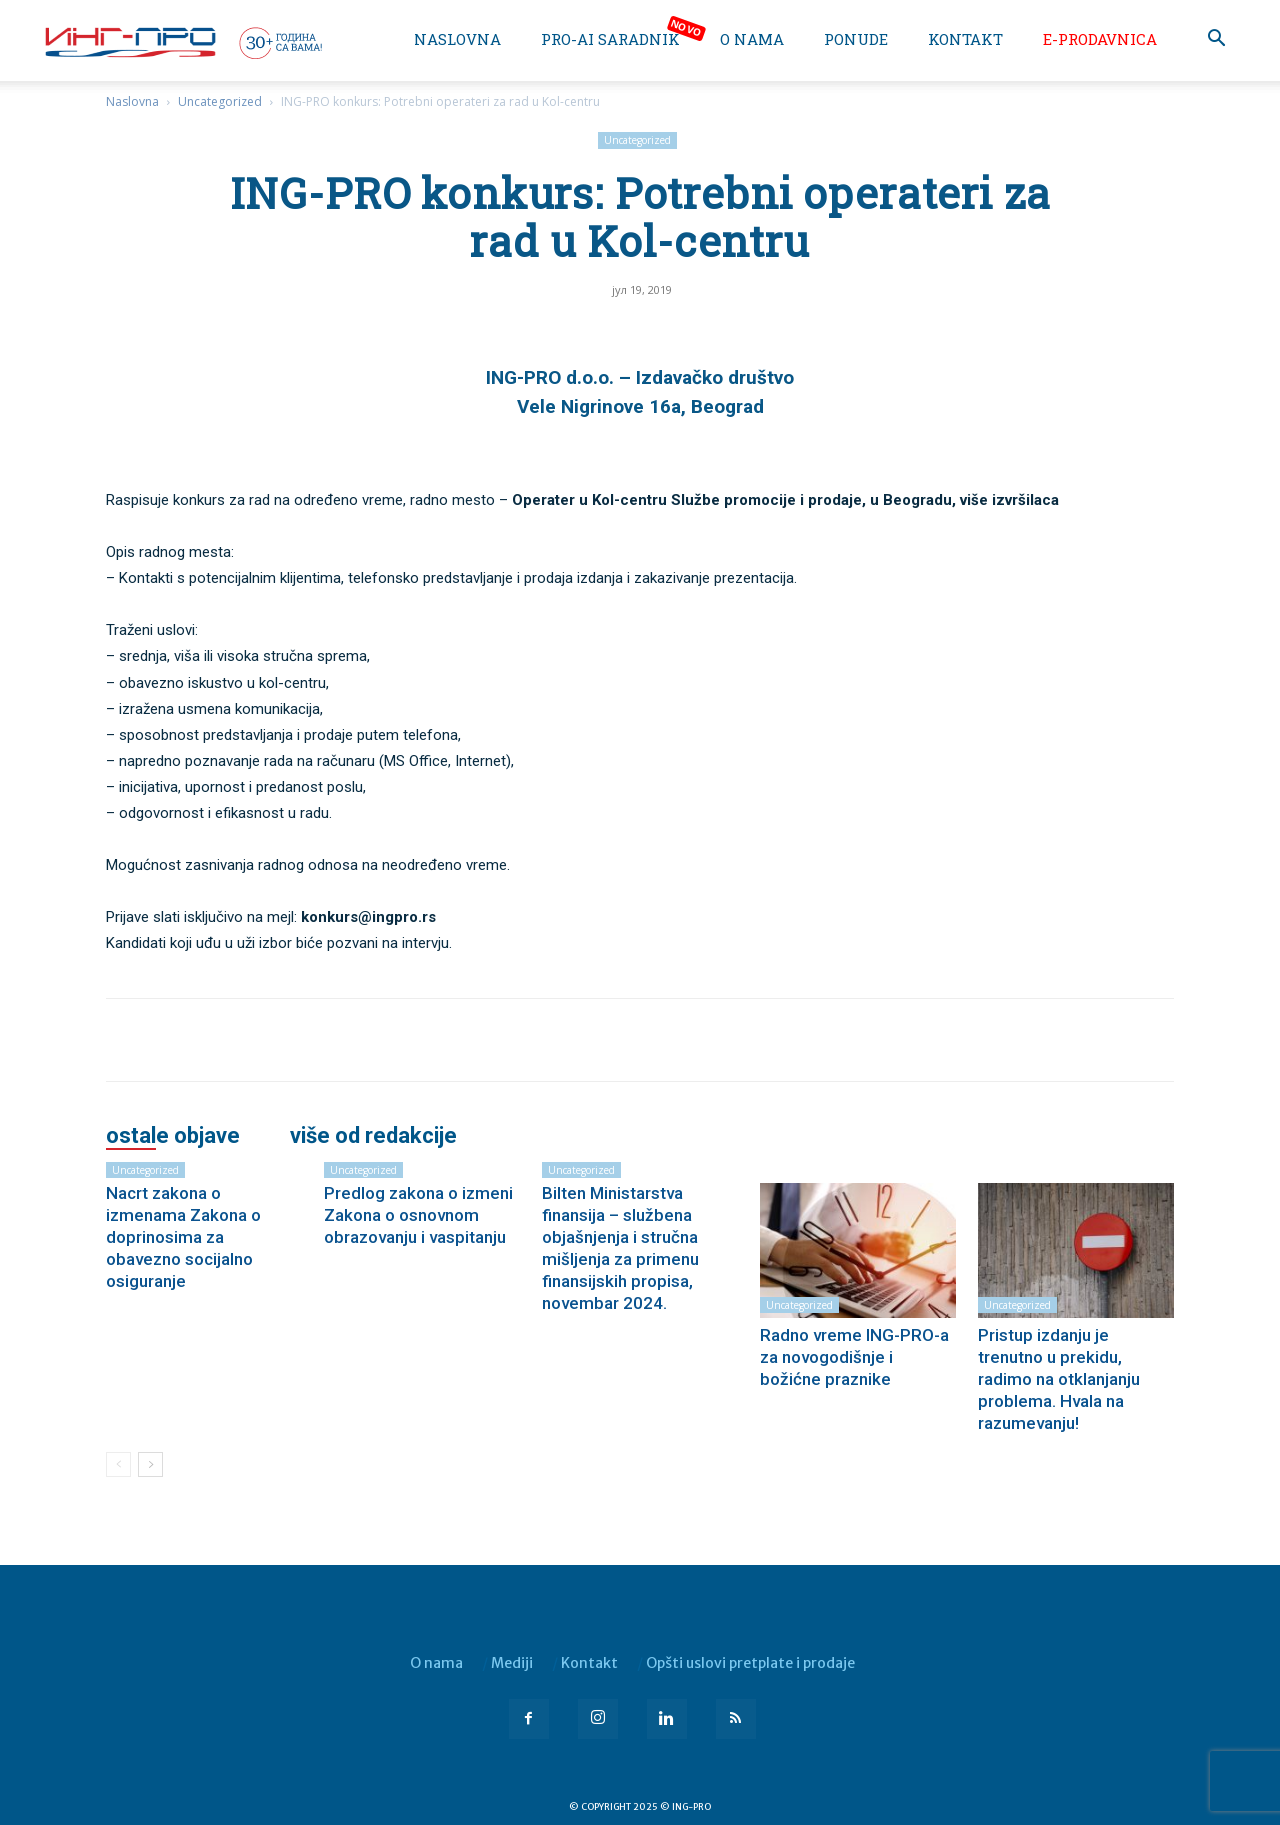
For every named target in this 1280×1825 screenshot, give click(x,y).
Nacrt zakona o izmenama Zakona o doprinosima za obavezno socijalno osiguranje (183, 1237)
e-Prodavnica (1100, 39)
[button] (1216, 40)
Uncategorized (220, 101)
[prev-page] (118, 1464)
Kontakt (965, 39)
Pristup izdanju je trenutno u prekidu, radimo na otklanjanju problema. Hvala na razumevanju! (1059, 1379)
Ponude (856, 39)
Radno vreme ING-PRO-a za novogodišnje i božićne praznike (854, 1357)
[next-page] (150, 1464)
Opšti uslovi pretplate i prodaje (750, 1663)
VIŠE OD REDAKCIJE (373, 1136)
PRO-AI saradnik (610, 39)
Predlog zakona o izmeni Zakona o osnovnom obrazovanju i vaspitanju (418, 1215)
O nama (752, 39)
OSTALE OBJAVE (173, 1136)
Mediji (512, 1663)
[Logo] (182, 42)
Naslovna (457, 39)
